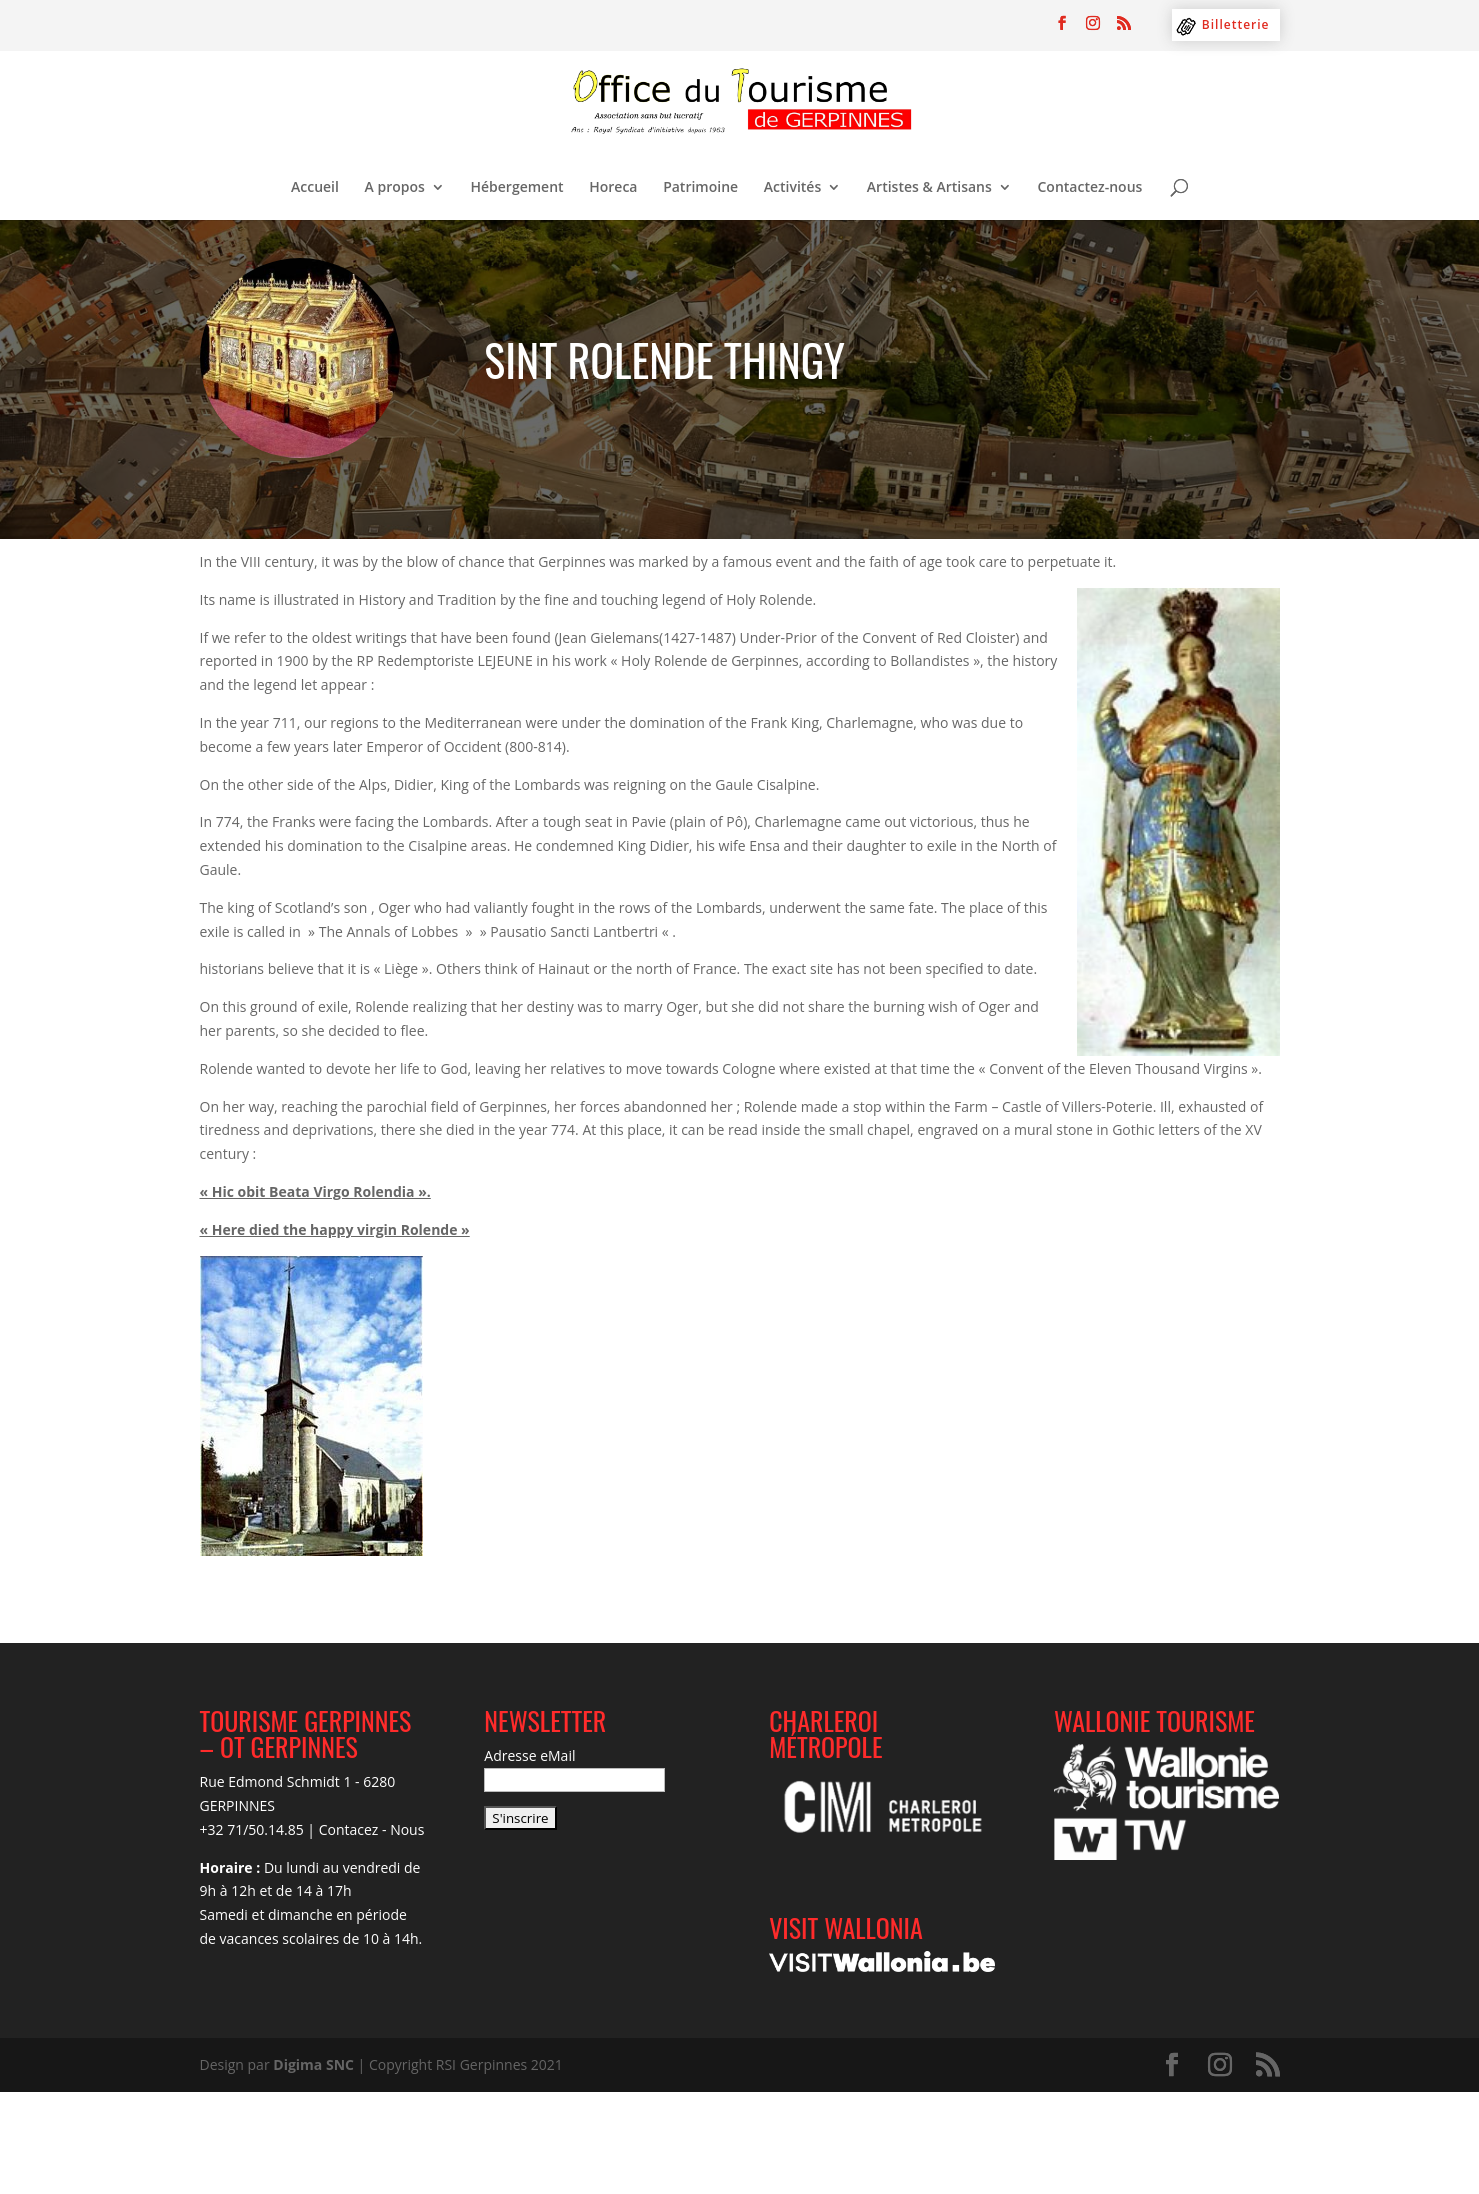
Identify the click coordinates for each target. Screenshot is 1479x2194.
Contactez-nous (1089, 188)
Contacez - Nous (372, 1829)
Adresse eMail (529, 1755)
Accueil (315, 188)
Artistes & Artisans (929, 188)
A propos (395, 188)
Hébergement (517, 188)
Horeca (613, 188)
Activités (792, 188)
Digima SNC (313, 2064)
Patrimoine (700, 188)
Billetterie (1236, 24)
